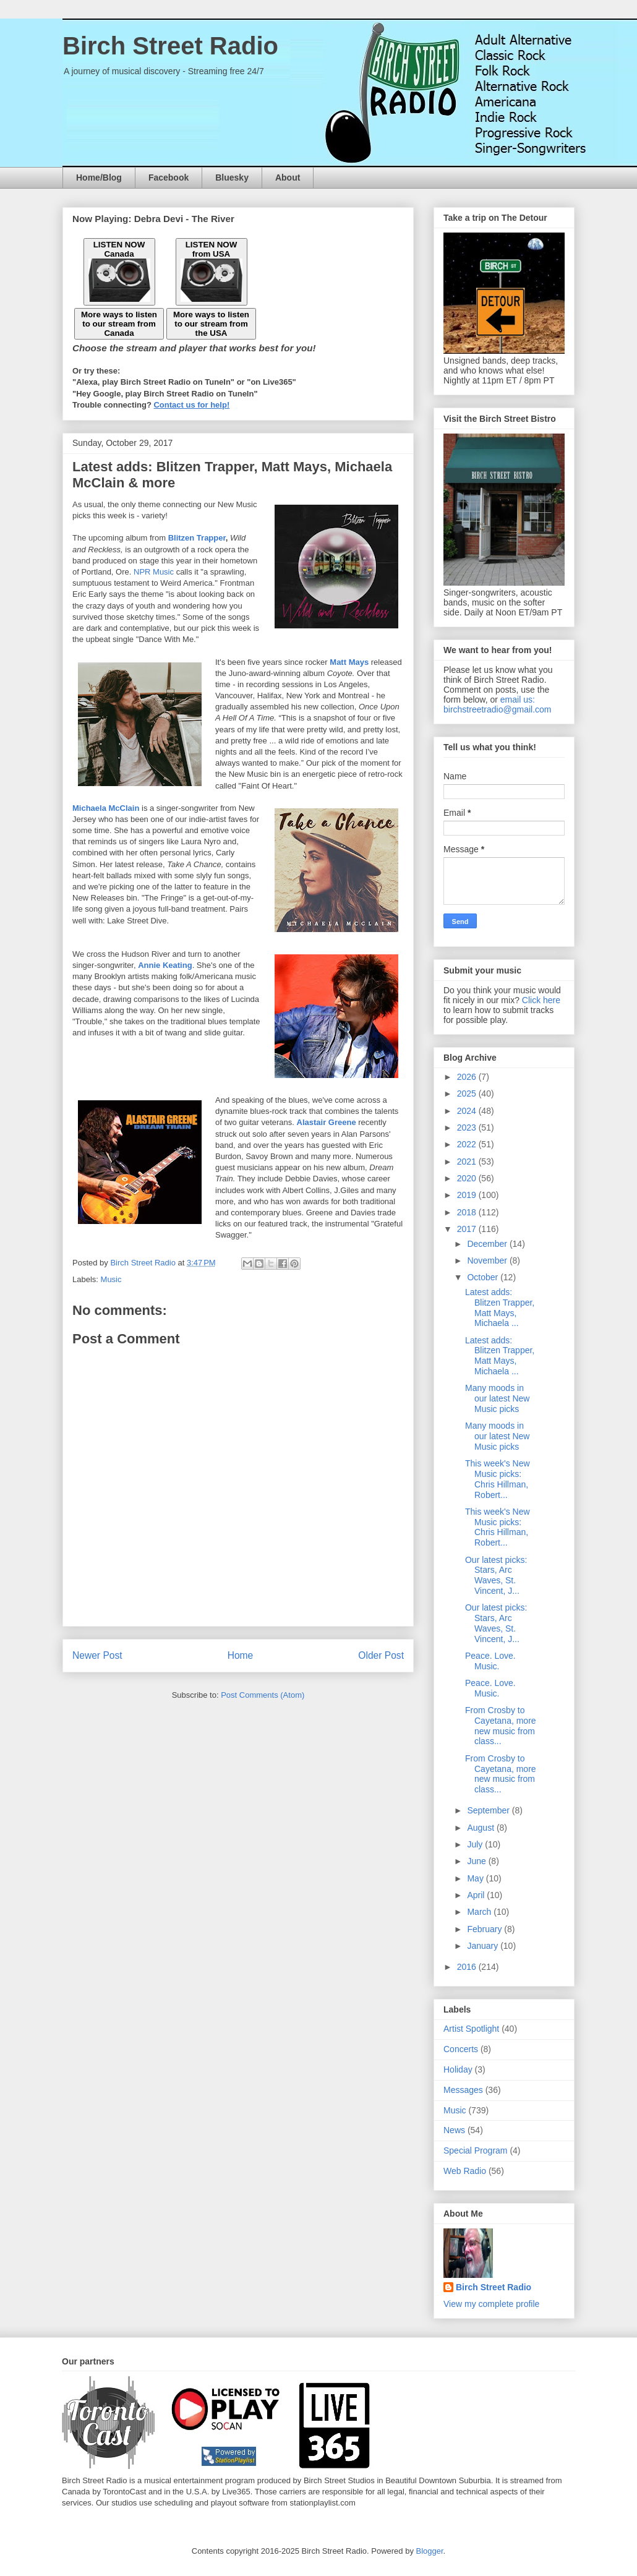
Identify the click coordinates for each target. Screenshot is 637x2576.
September (489, 1810)
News (454, 2130)
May (476, 1878)
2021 (468, 1161)
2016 (468, 1967)
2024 (468, 1111)
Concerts (460, 2049)
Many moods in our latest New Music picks (497, 1398)
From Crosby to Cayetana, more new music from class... (500, 1725)
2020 (468, 1178)
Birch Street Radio (170, 45)
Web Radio (464, 2171)
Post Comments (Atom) (262, 1695)
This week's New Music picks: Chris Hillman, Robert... (497, 1478)
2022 (468, 1144)
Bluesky (232, 177)
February (485, 1929)
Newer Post (97, 1655)
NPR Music (154, 571)
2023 (468, 1127)
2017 (468, 1229)
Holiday (457, 2069)
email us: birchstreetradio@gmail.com (497, 704)
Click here (541, 1000)
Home (241, 1655)
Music (111, 1279)
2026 (468, 1077)
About (287, 177)
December (488, 1244)
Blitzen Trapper (197, 537)
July (476, 1844)
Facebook (168, 177)
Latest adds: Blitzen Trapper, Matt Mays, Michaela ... (499, 1307)
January (483, 1946)
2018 (468, 1212)
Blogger (429, 2551)
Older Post (381, 1655)
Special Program (475, 2150)
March (480, 1912)
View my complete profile (491, 2304)
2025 (468, 1093)
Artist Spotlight (471, 2029)
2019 (468, 1195)
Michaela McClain (105, 808)
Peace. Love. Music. (490, 1661)
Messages (463, 2090)
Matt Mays (349, 662)
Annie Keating (165, 965)
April (477, 1895)
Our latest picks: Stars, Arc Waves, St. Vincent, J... (496, 1575)
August (481, 1828)
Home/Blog (99, 177)
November (488, 1260)
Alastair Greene (326, 1122)
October (483, 1277)
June (477, 1861)
